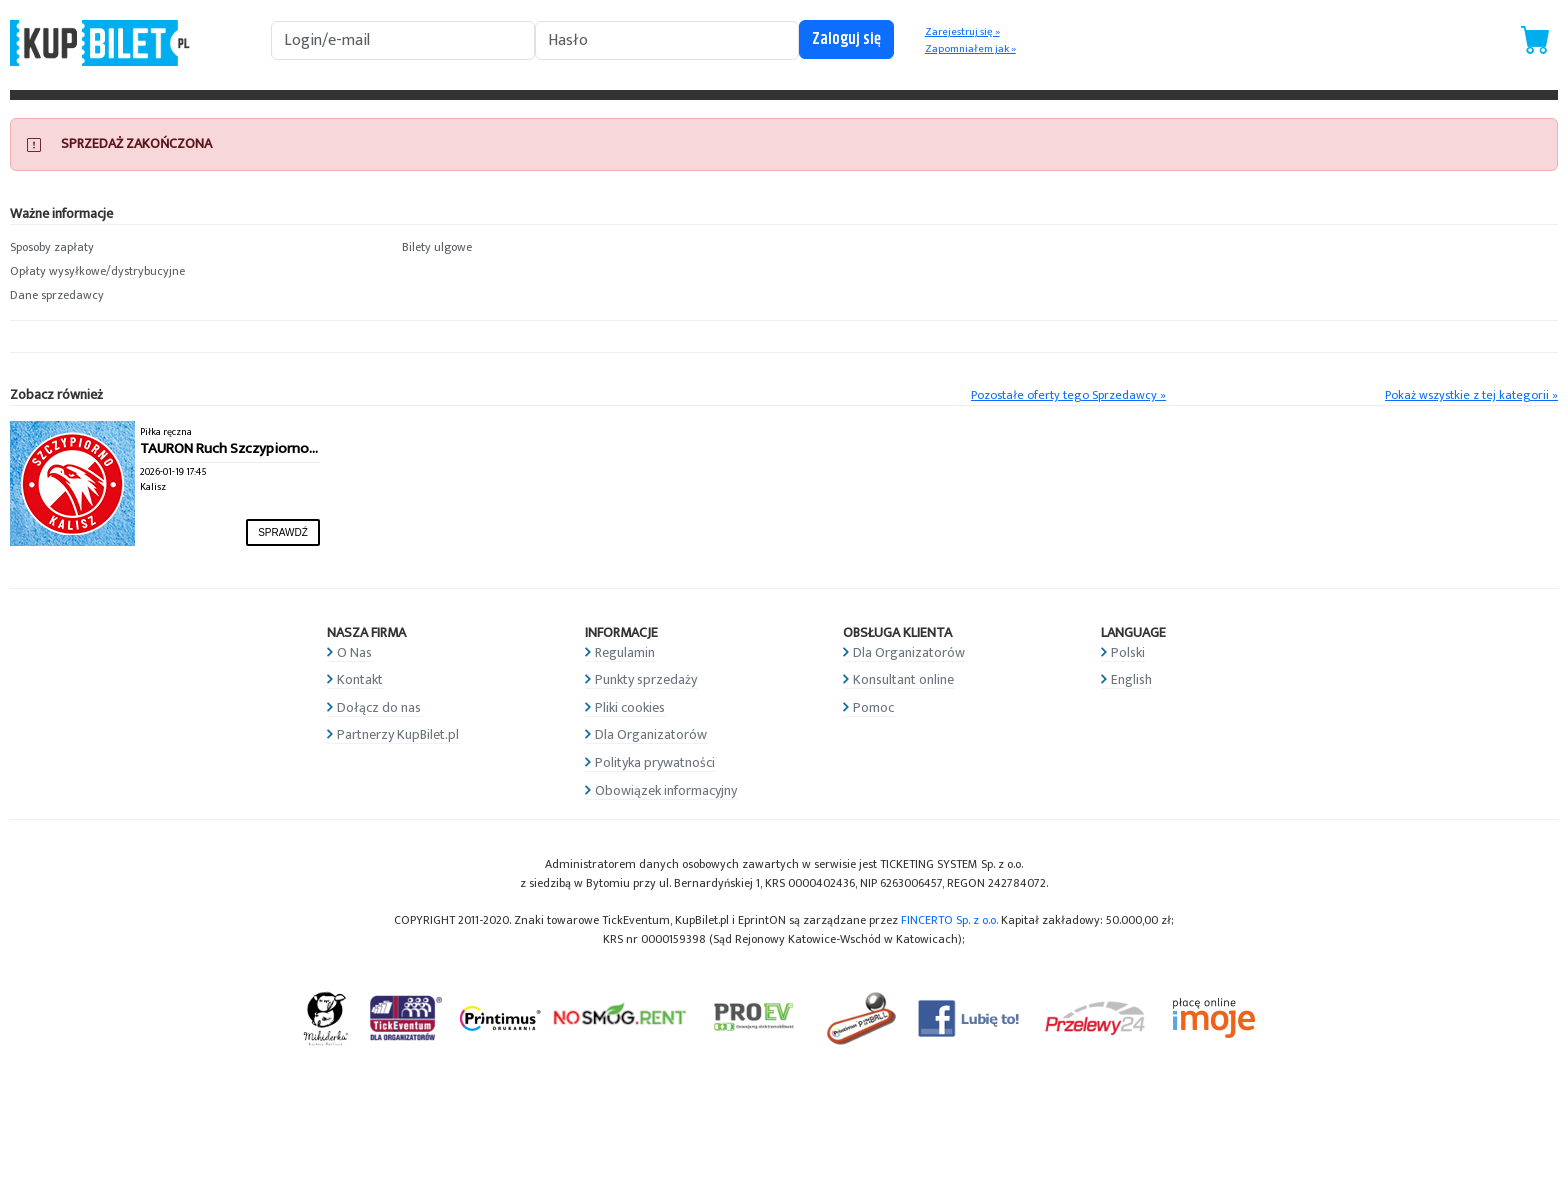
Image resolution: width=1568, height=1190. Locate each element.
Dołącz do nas (379, 707)
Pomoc (873, 707)
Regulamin (625, 652)
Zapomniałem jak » (970, 49)
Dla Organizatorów (651, 734)
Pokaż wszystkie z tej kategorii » (1471, 395)
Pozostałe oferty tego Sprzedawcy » (1068, 395)
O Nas (354, 652)
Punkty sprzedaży (646, 679)
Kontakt (360, 679)
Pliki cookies (630, 707)
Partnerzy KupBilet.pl (398, 734)
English (1131, 679)
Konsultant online (903, 679)
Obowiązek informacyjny (666, 790)
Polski (1128, 652)
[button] (196, 248)
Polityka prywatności (655, 762)
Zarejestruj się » (962, 32)
